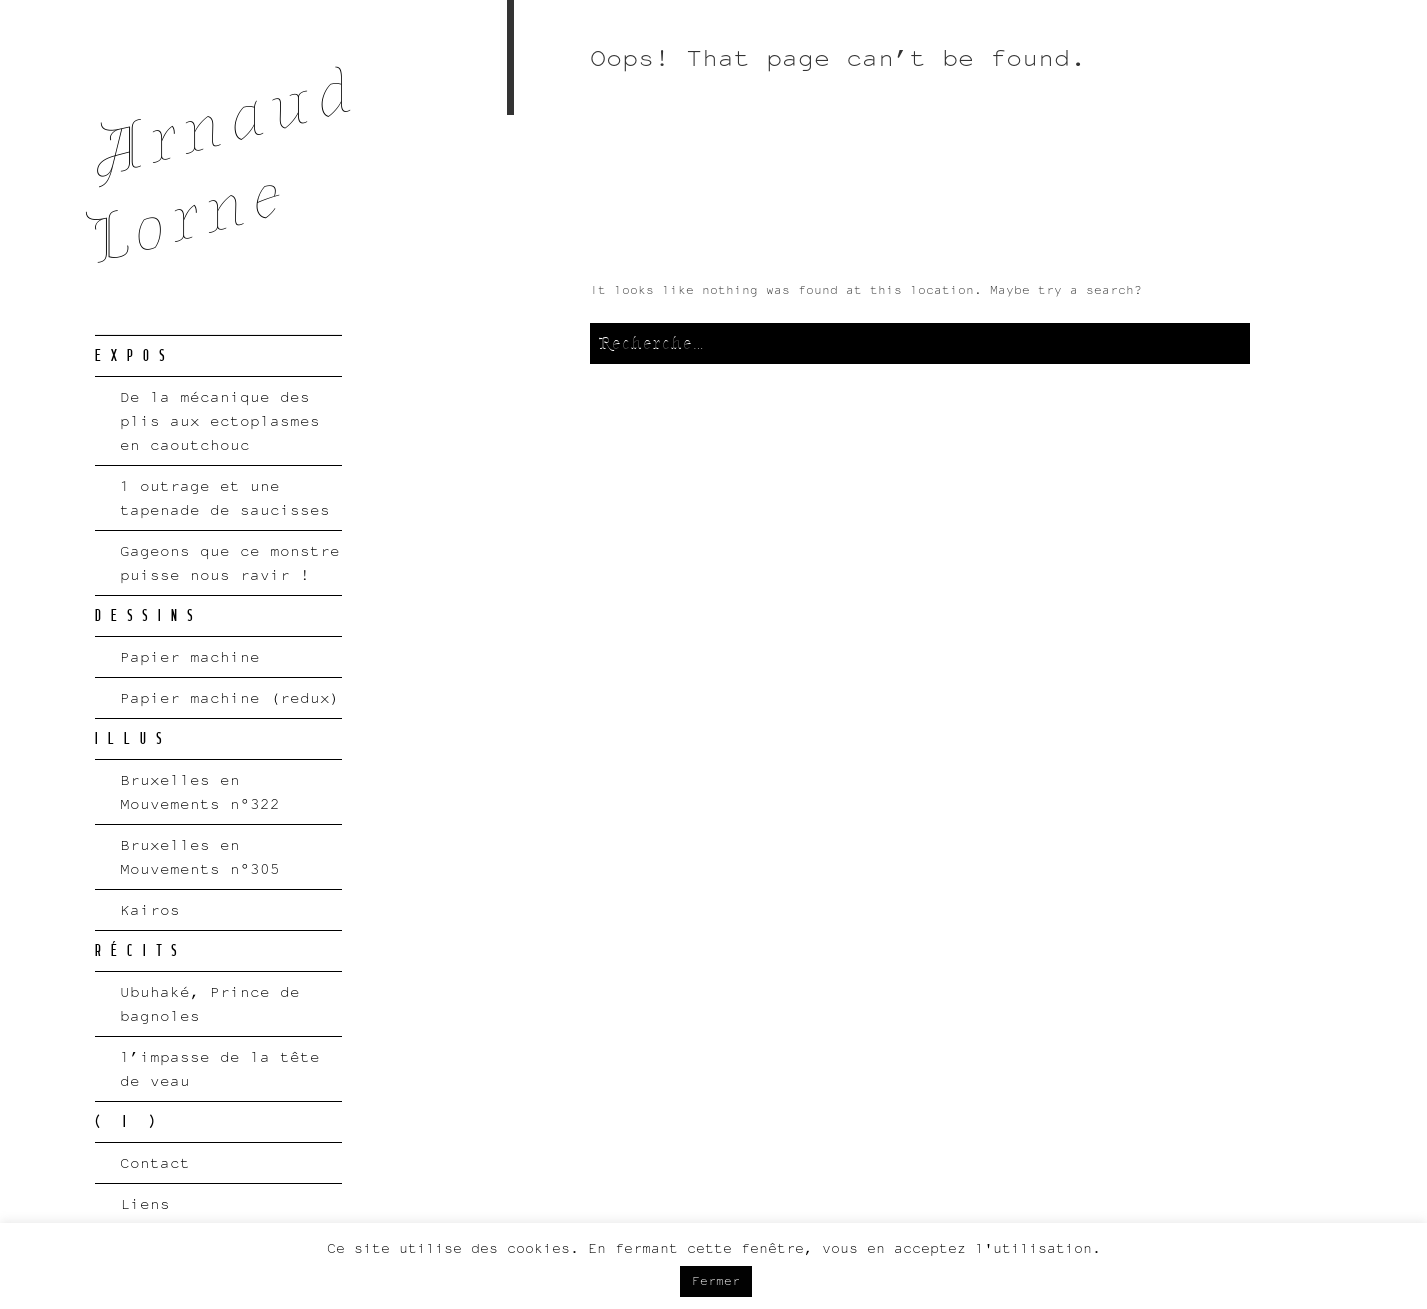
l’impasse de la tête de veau (220, 1068)
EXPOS (135, 356)
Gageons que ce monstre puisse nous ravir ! (230, 562)
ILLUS (133, 739)
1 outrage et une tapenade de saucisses (225, 497)
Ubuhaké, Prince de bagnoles (210, 1003)
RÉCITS (141, 951)
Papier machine (190, 656)
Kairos (150, 909)
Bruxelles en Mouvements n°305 (200, 856)
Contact (155, 1162)
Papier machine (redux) (230, 697)
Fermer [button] (716, 1281)
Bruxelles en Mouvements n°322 (200, 791)
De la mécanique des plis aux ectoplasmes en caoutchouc (220, 420)
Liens (145, 1203)
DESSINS (149, 616)
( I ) (129, 1122)
